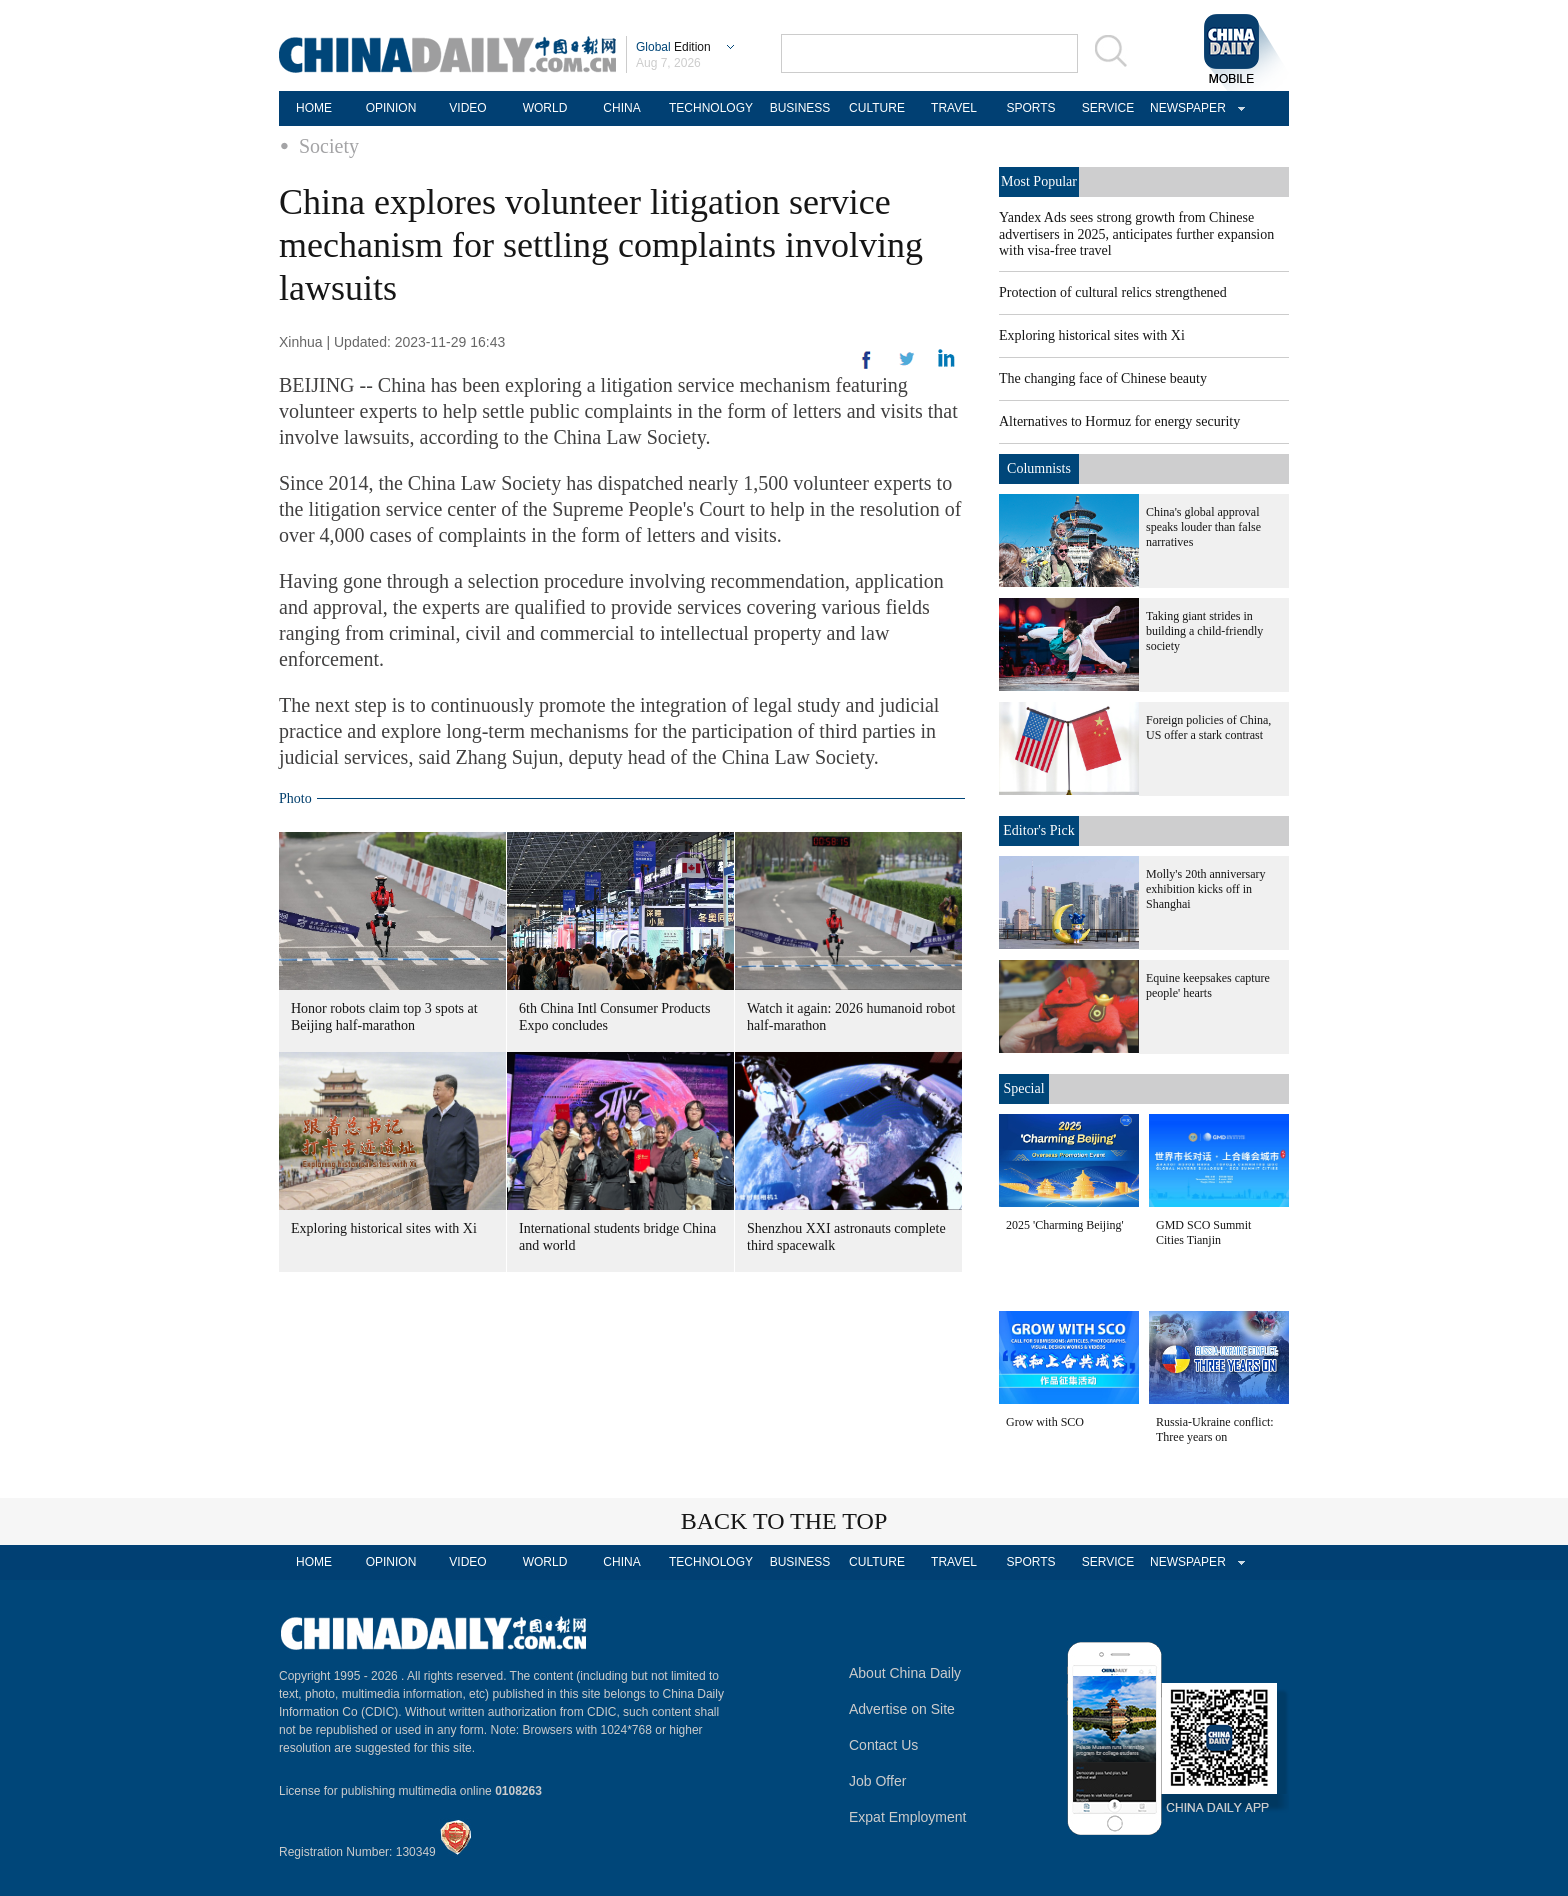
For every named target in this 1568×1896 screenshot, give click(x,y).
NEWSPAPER (1185, 108)
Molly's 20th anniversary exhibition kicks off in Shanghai (1205, 889)
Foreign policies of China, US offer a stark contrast (1208, 727)
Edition (673, 47)
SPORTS (1030, 108)
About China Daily (905, 1673)
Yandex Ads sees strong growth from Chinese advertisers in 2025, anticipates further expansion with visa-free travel (1136, 234)
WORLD (545, 108)
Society (329, 146)
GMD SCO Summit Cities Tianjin (1203, 1232)
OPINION (391, 108)
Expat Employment (908, 1817)
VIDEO (467, 108)
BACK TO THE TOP (784, 1521)
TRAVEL (954, 108)
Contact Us (883, 1745)
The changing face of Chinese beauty (1103, 378)
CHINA (621, 108)
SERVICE (1108, 108)
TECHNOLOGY (711, 108)
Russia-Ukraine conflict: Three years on (1215, 1429)
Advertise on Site (902, 1709)
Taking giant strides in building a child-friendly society (1204, 631)
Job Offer (877, 1781)
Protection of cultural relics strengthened (1113, 292)
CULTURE (877, 108)
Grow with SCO (1045, 1422)
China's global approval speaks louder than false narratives (1203, 527)
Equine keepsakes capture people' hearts (1208, 985)
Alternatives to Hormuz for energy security (1119, 421)
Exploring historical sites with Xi (384, 1228)
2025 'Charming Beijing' (1065, 1225)
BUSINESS (800, 108)
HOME (314, 108)
